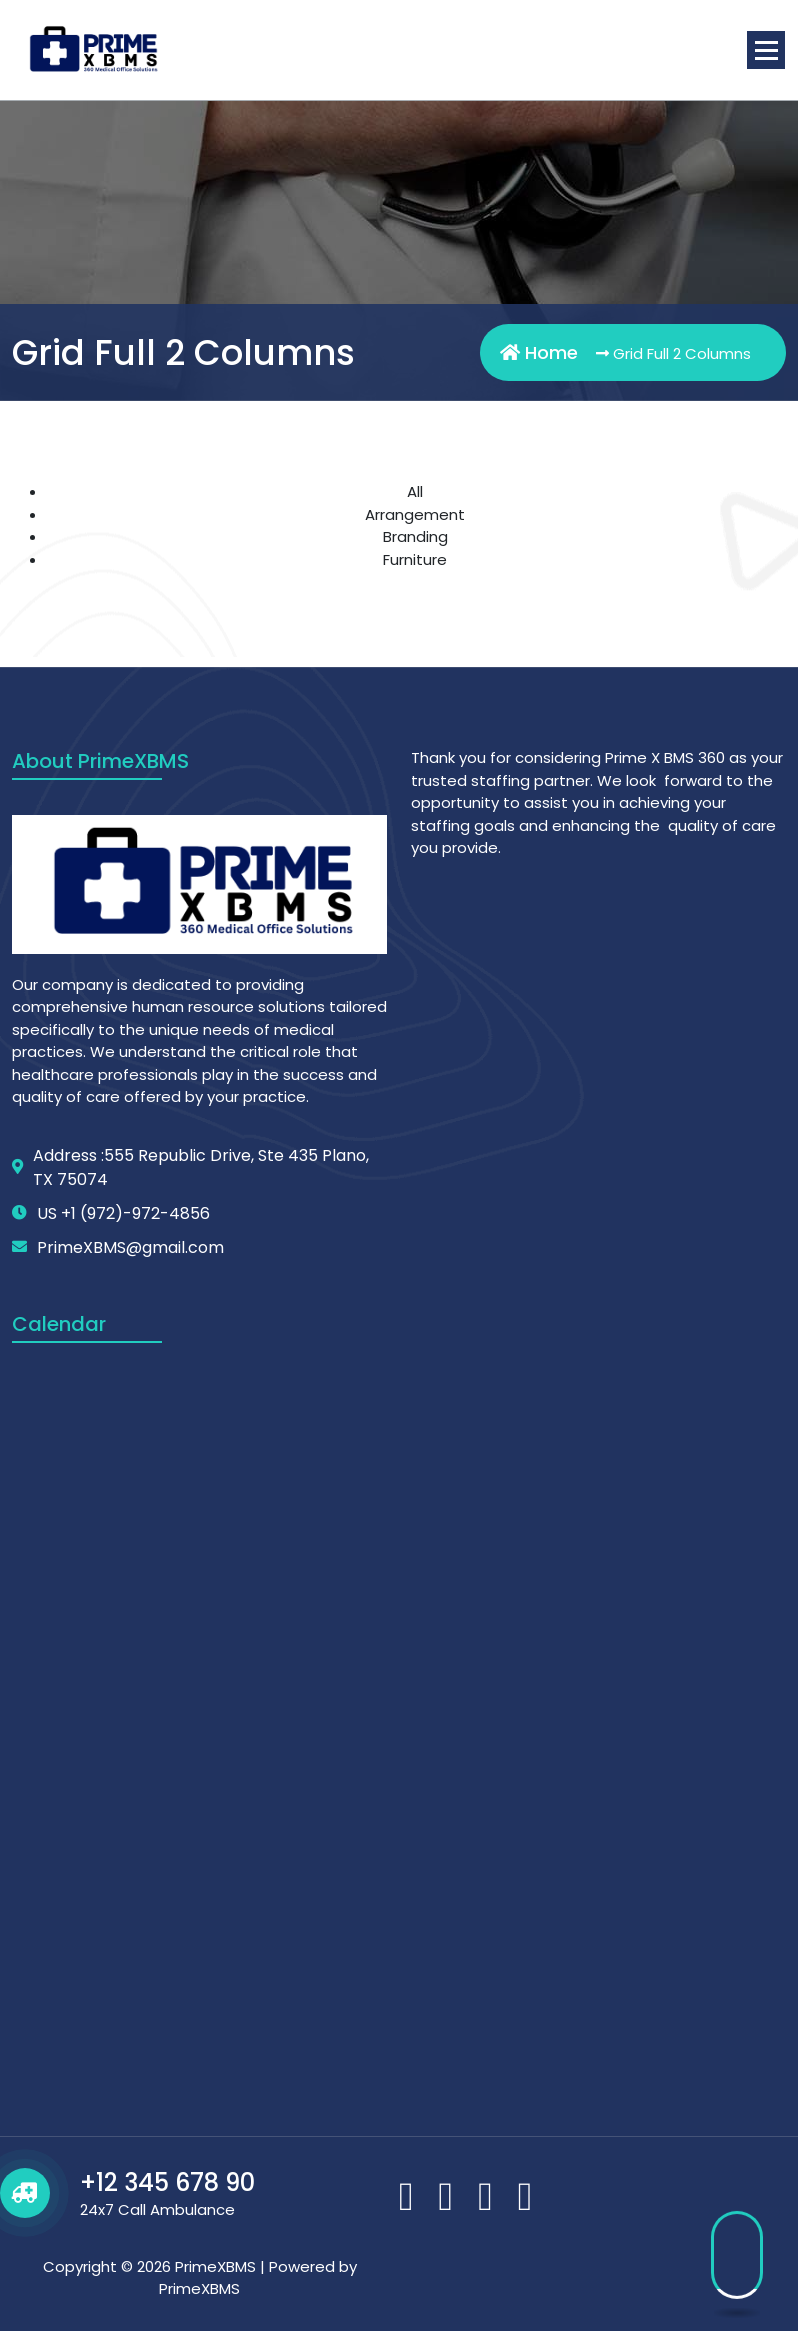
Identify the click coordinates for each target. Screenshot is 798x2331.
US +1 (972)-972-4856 (123, 1213)
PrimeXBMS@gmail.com (130, 1247)
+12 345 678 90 (167, 2182)
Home (539, 352)
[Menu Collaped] (766, 50)
